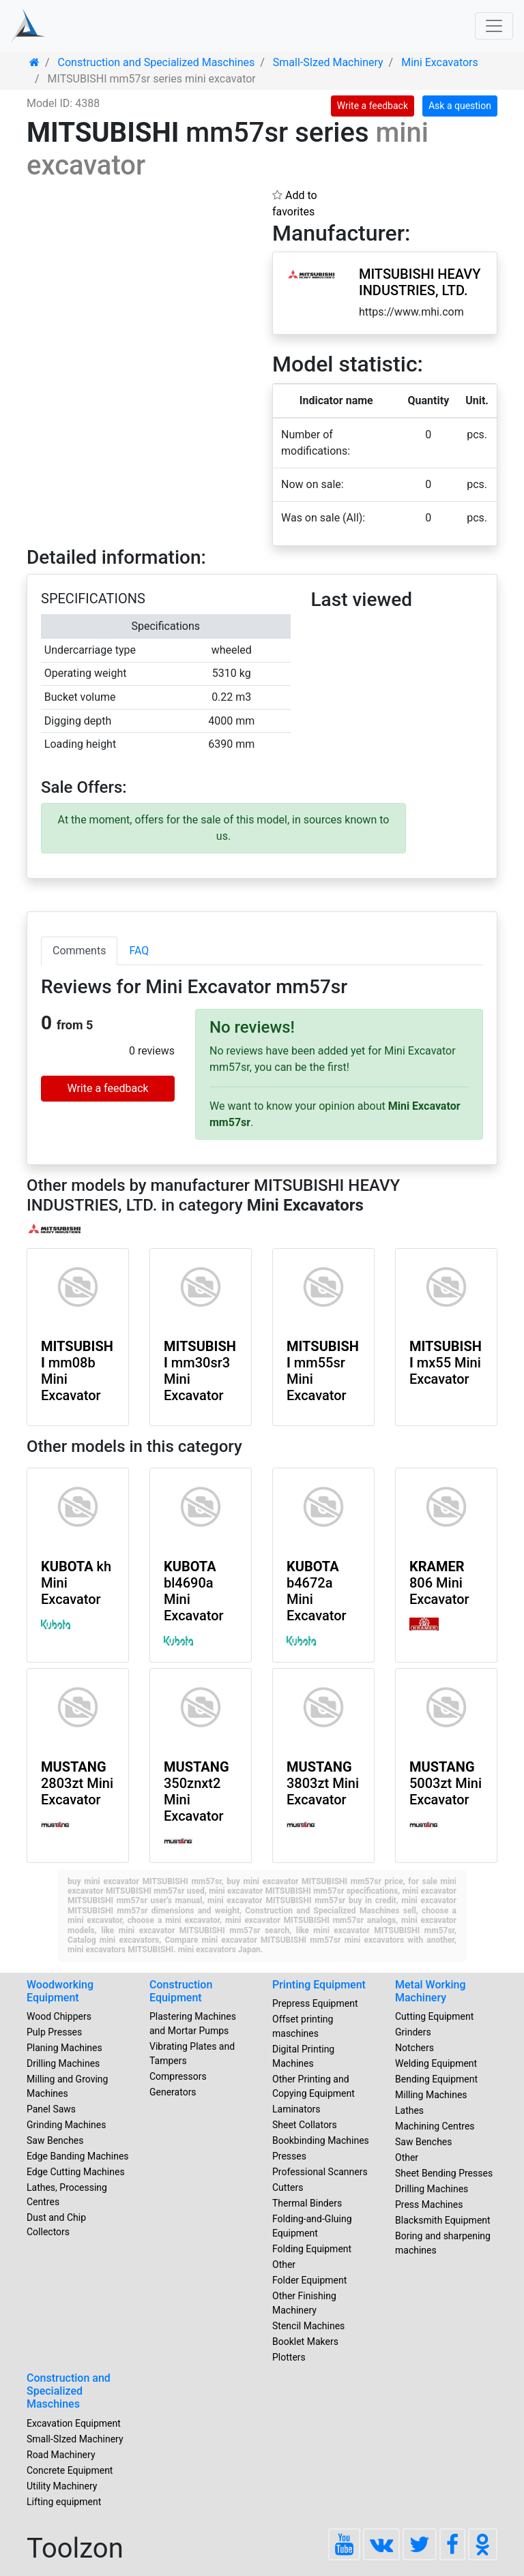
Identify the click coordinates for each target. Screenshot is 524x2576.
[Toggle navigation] (494, 26)
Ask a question (459, 105)
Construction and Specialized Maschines (69, 2391)
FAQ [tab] (139, 950)
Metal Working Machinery (430, 1991)
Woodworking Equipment (60, 1991)
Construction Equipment (180, 1991)
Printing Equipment (319, 1984)
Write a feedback (372, 105)
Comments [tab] (79, 950)
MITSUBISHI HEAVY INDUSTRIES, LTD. (419, 282)
